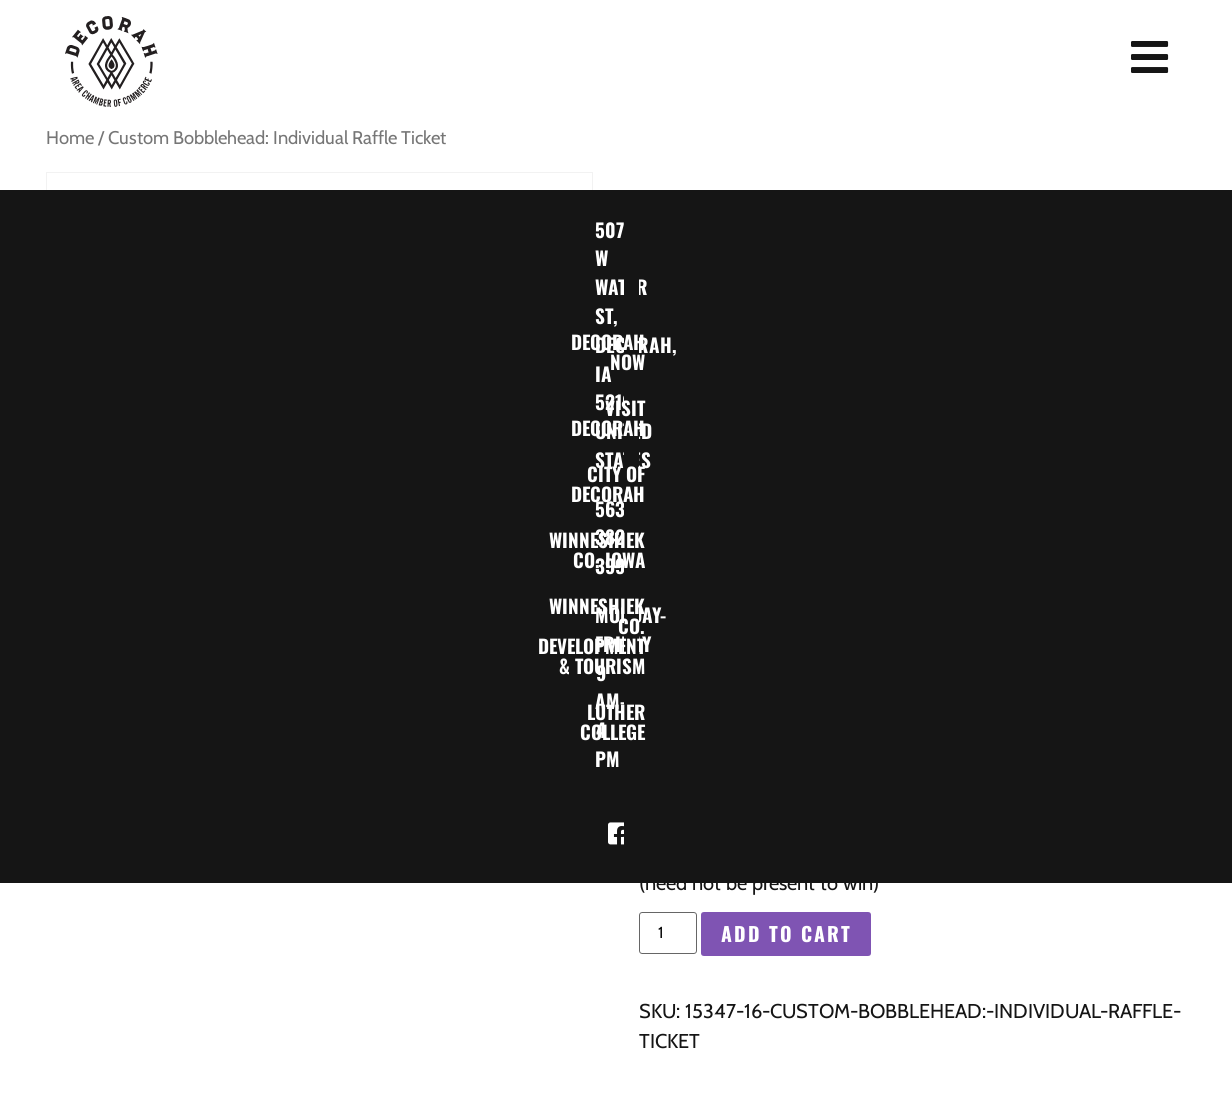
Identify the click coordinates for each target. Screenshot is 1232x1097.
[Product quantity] (668, 933)
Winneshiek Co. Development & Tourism (635, 634)
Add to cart (786, 935)
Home (70, 137)
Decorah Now (635, 350)
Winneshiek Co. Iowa (635, 548)
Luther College (635, 720)
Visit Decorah (635, 416)
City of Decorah (635, 482)
